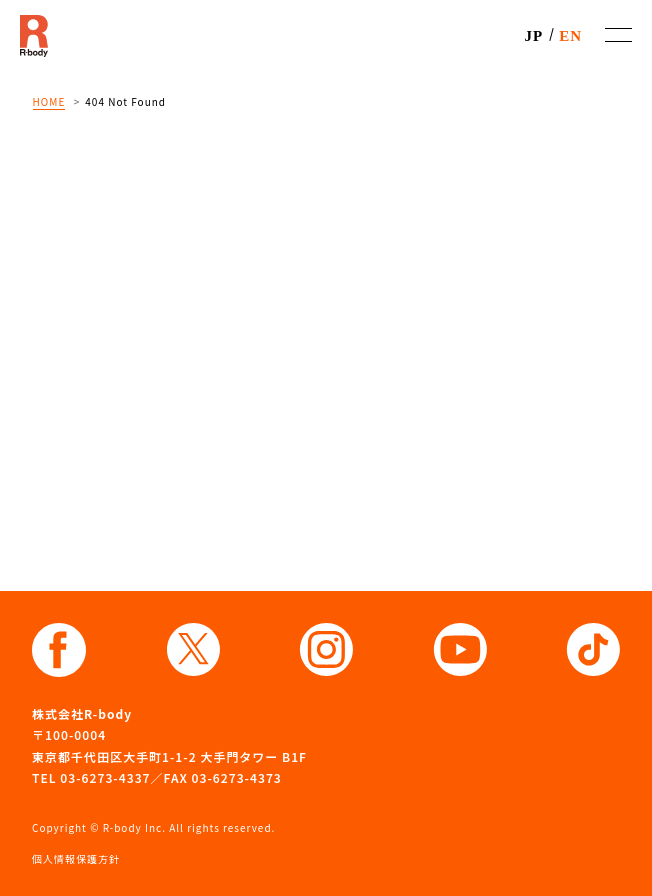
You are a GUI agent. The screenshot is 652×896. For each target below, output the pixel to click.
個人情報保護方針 (76, 858)
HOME (49, 101)
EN (570, 36)
